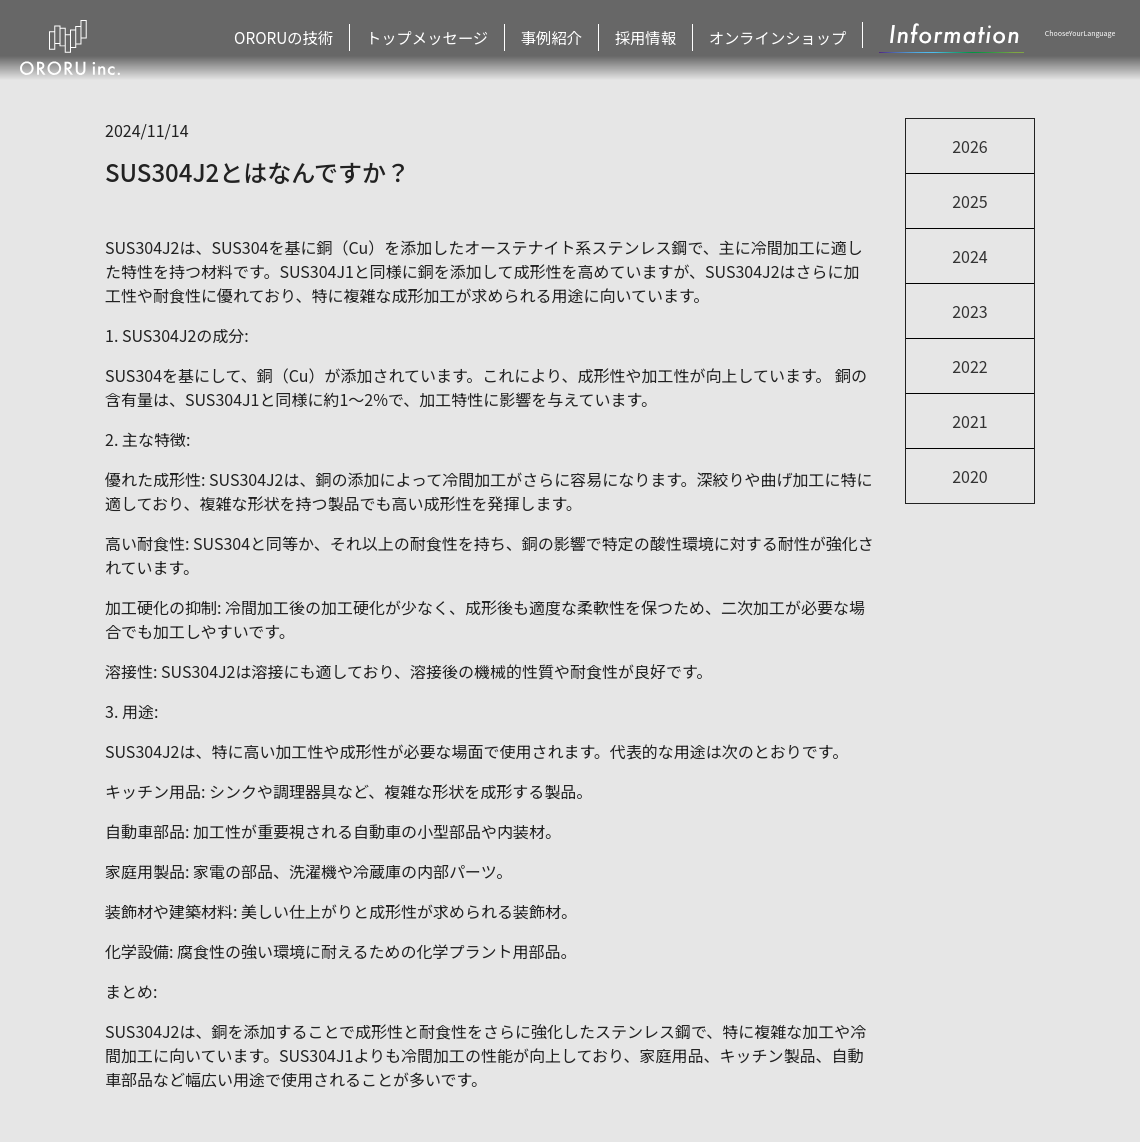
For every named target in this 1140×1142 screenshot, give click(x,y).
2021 (970, 421)
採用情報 (661, 39)
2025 (970, 201)
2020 (970, 476)
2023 (970, 311)
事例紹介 (572, 39)
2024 (970, 256)
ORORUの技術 (331, 39)
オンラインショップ (780, 39)
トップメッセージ (459, 39)
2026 (970, 146)
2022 (970, 366)
